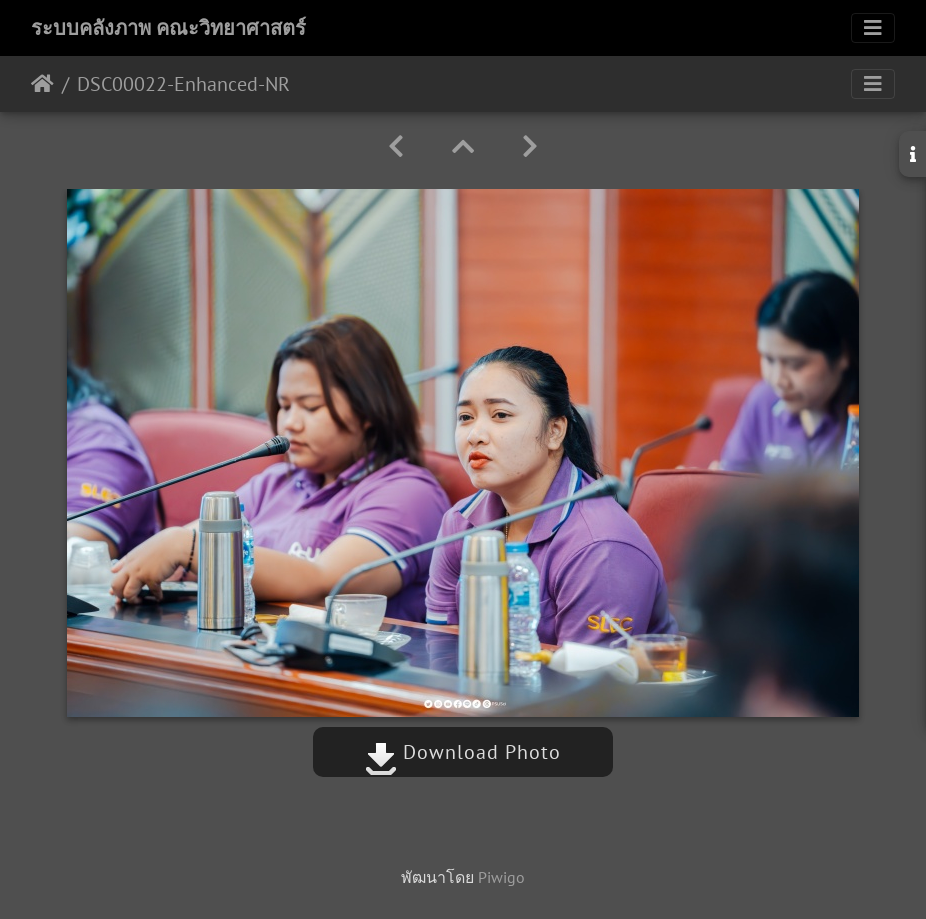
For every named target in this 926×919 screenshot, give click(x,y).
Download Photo (463, 752)
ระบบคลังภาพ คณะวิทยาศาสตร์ (168, 28)
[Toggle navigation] (873, 28)
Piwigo (501, 877)
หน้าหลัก (42, 84)
